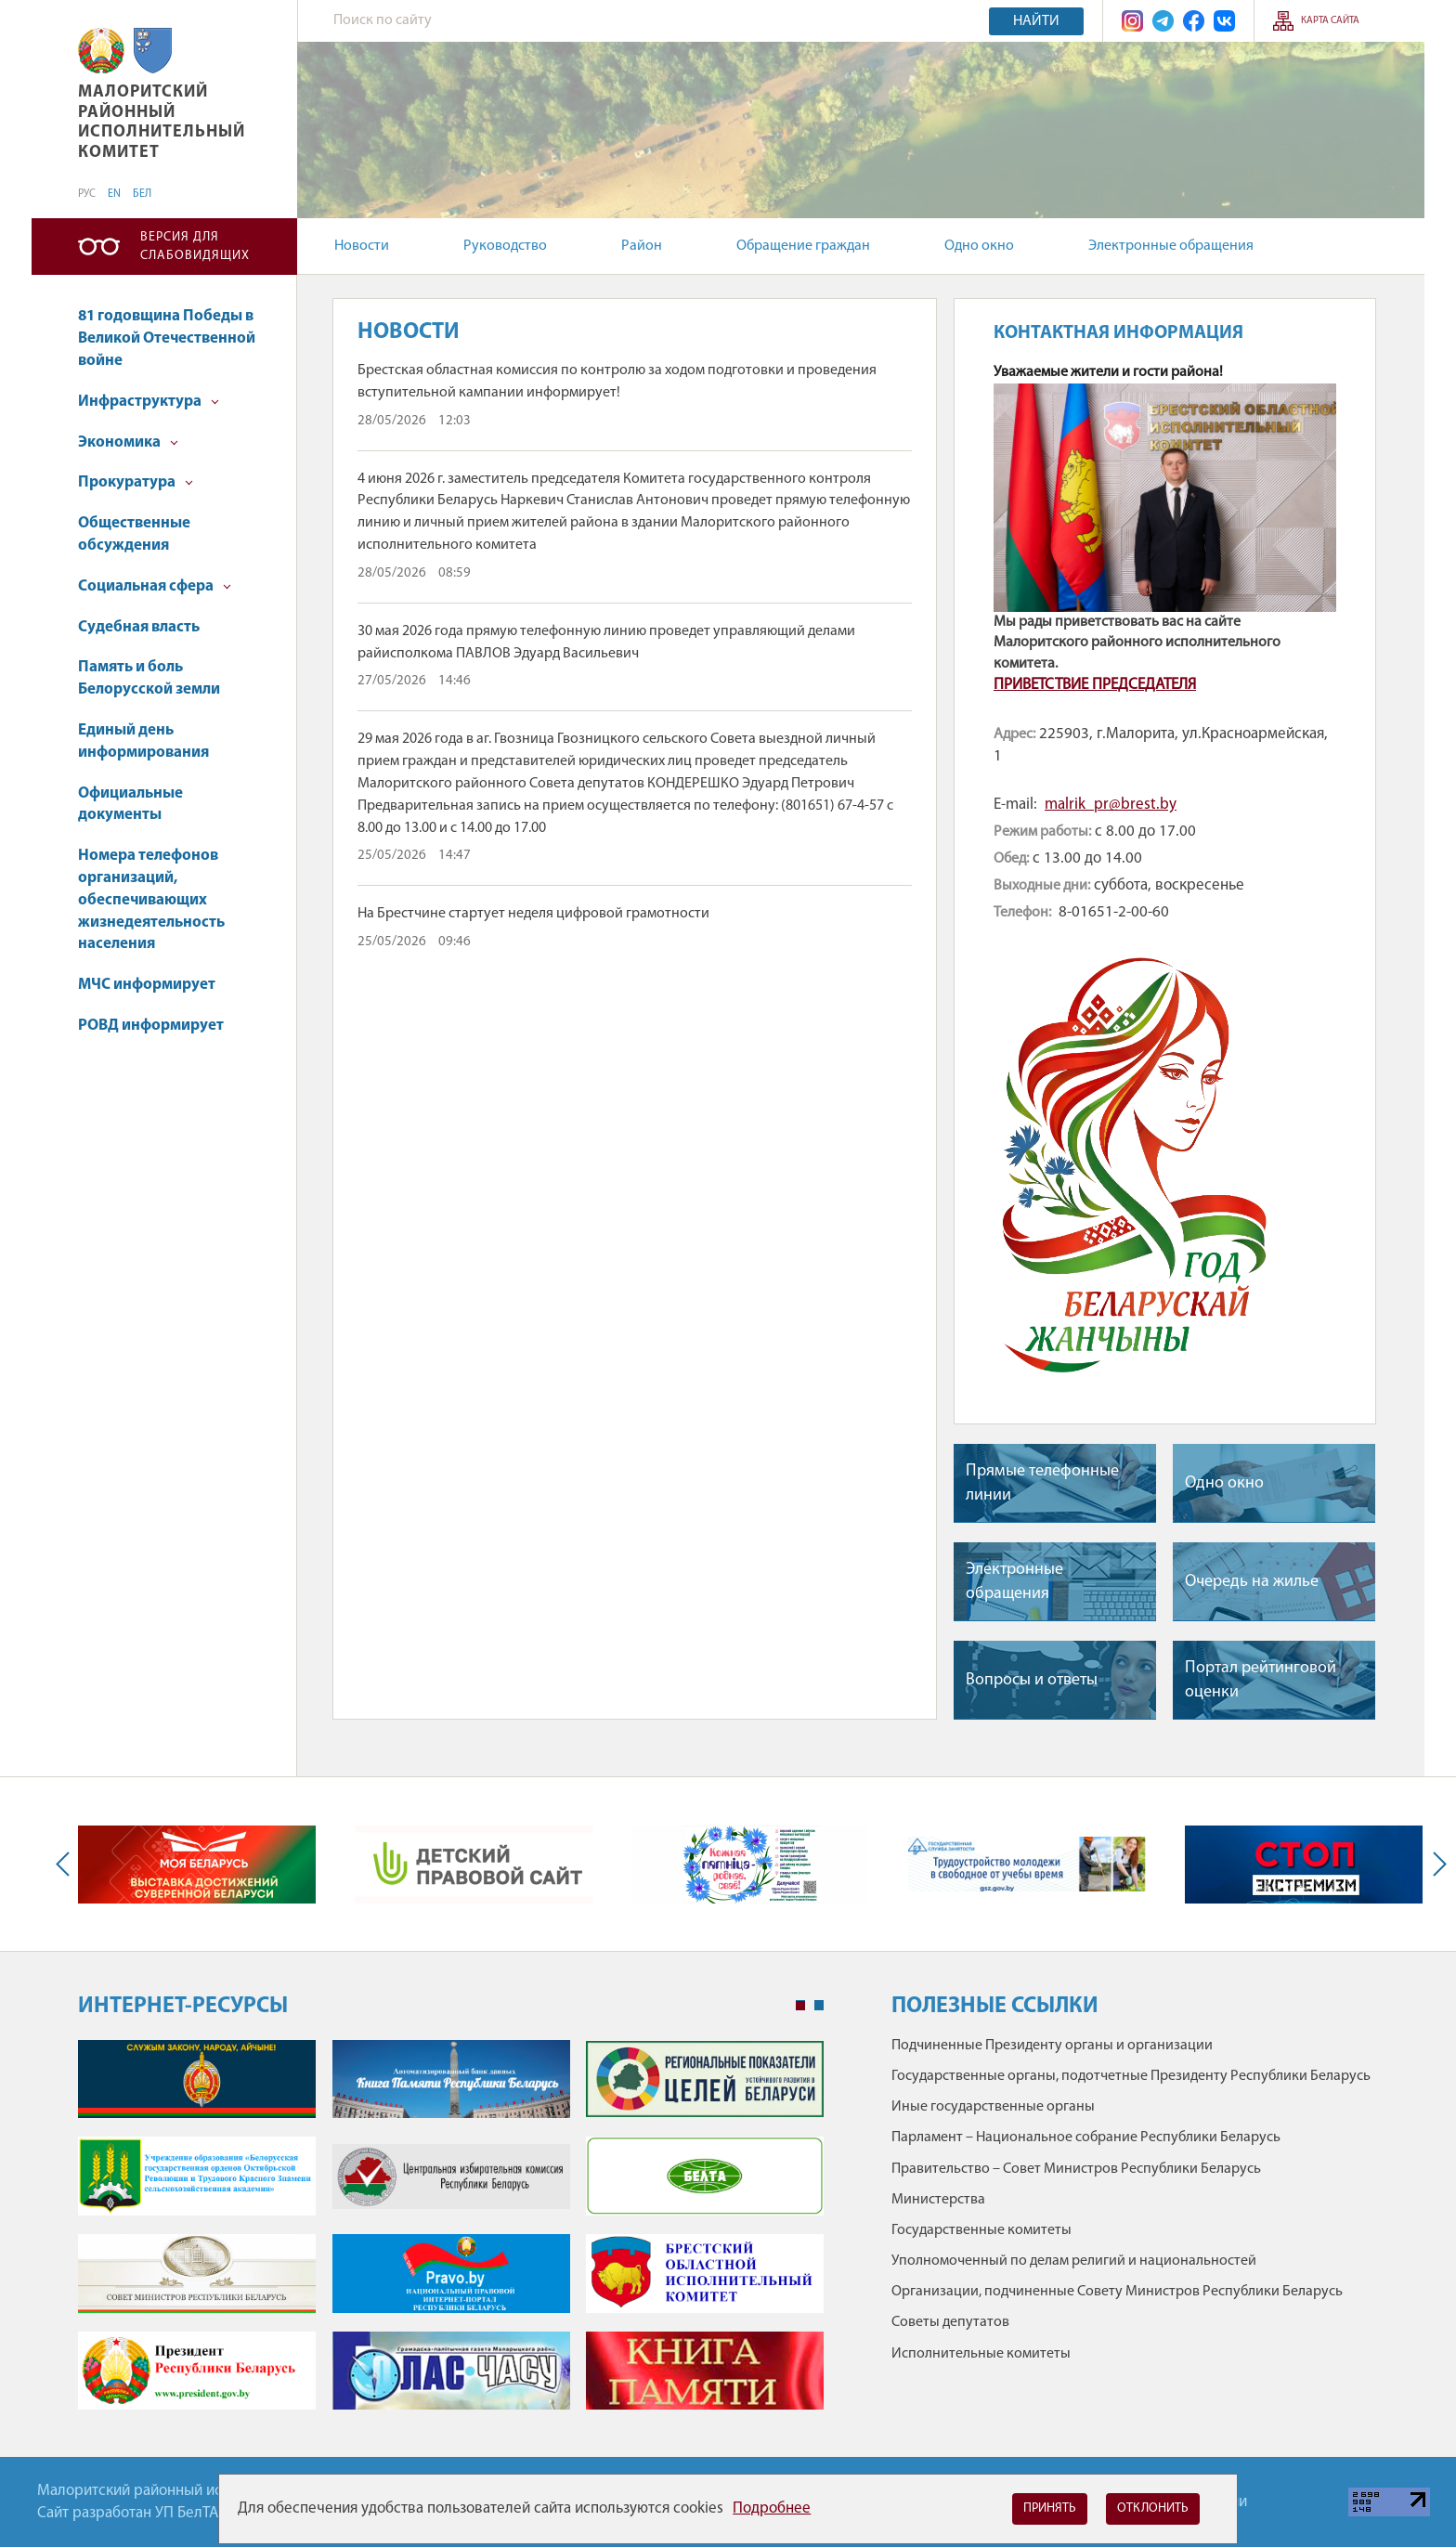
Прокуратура (135, 482)
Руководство (505, 246)
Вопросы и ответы (1032, 1680)
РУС (87, 194)
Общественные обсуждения (134, 534)
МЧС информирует (146, 985)
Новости (361, 246)
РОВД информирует (151, 1025)
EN (114, 194)
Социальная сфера (154, 586)
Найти (1036, 21)
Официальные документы (130, 805)
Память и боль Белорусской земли (149, 678)
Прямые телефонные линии (1042, 1482)
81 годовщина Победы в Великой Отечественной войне (166, 338)
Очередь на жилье (1252, 1582)
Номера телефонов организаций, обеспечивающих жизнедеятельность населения (151, 900)
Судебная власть (139, 627)
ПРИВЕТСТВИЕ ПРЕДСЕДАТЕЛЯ (1095, 685)
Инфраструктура (148, 401)
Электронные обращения (1171, 246)
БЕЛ (142, 194)
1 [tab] (800, 2005)
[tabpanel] (451, 2234)
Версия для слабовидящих (195, 246)
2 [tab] (819, 2005)
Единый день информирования (143, 741)
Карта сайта (1330, 21)
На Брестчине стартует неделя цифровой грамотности (533, 913)
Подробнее (772, 2508)
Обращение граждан (803, 246)
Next (1435, 1864)
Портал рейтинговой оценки (1260, 1679)
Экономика (128, 442)
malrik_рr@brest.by (1110, 804)
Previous (67, 1864)
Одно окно (979, 246)
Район (641, 246)
